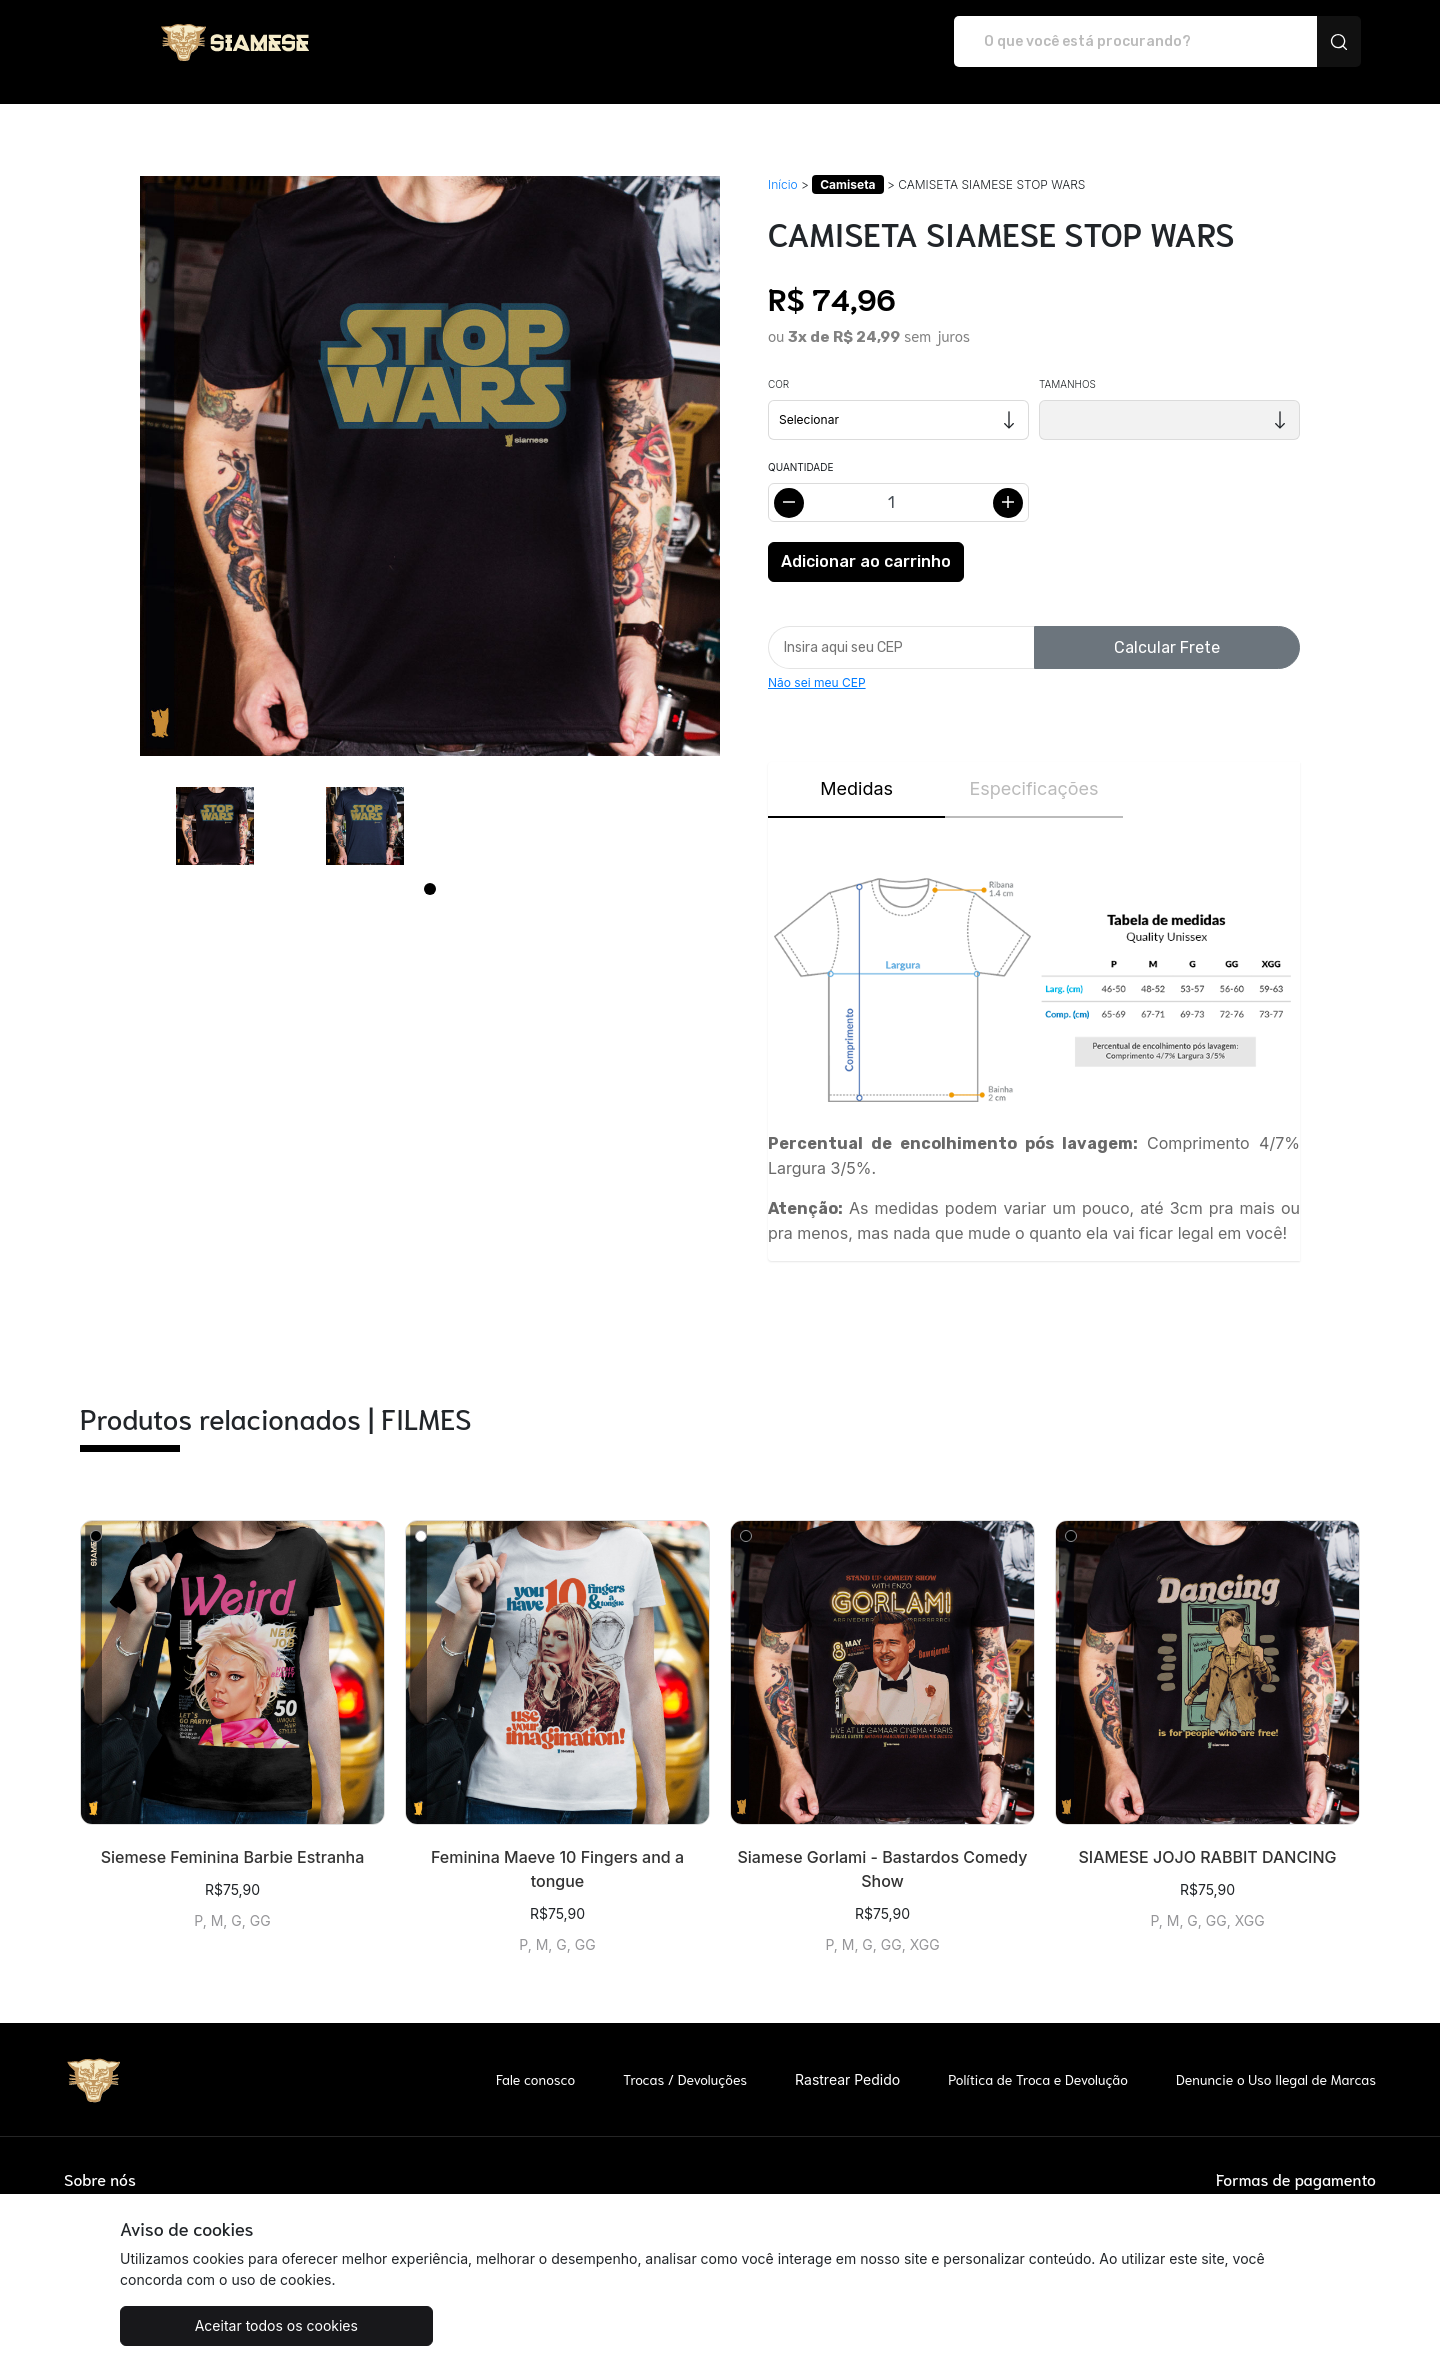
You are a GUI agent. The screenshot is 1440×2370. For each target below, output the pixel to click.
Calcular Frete (1167, 626)
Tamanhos (1067, 363)
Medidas (856, 767)
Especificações (1033, 767)
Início (783, 163)
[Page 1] (430, 868)
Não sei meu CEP (817, 661)
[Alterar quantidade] (898, 481)
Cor (778, 363)
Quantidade (800, 446)
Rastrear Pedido (847, 2058)
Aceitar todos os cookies (219, 2325)
